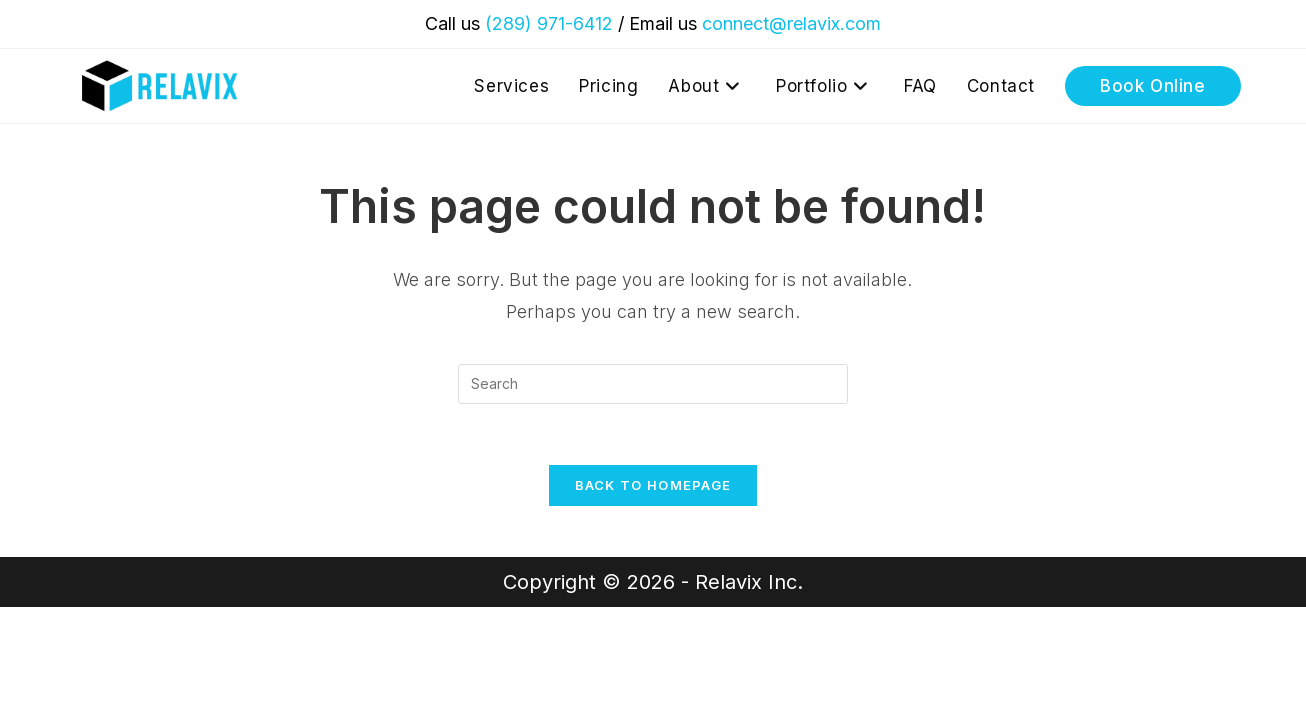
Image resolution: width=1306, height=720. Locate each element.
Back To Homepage (653, 485)
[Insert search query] (653, 384)
